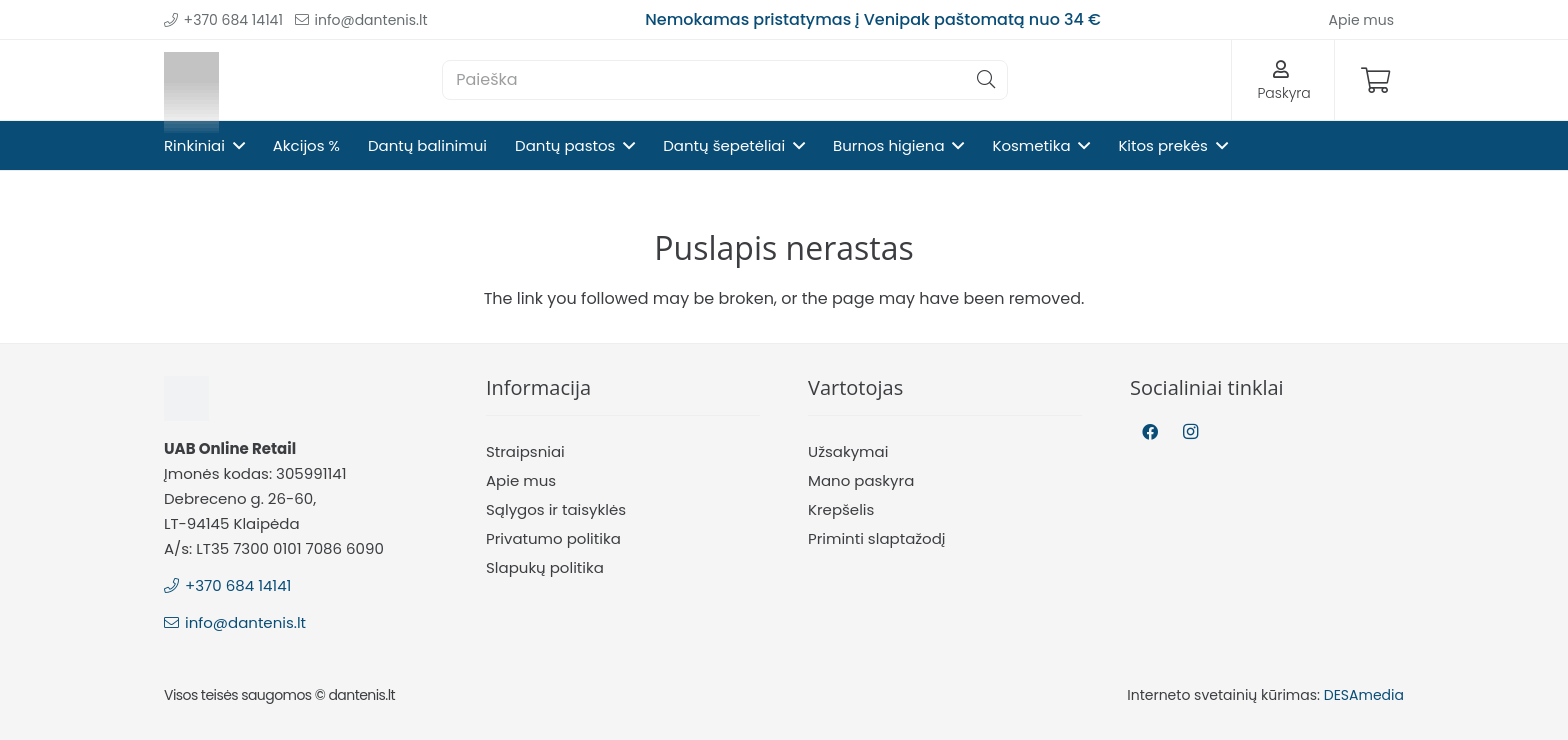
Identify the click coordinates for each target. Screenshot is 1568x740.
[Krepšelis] (1375, 80)
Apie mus (521, 480)
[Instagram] (1190, 432)
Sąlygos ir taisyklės (556, 509)
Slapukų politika (545, 567)
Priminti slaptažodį (877, 538)
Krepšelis (841, 509)
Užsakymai (848, 451)
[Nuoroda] (191, 80)
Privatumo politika (553, 538)
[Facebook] (1150, 432)
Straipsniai (525, 451)
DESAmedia (1364, 695)
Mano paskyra (861, 480)
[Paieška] (725, 80)
